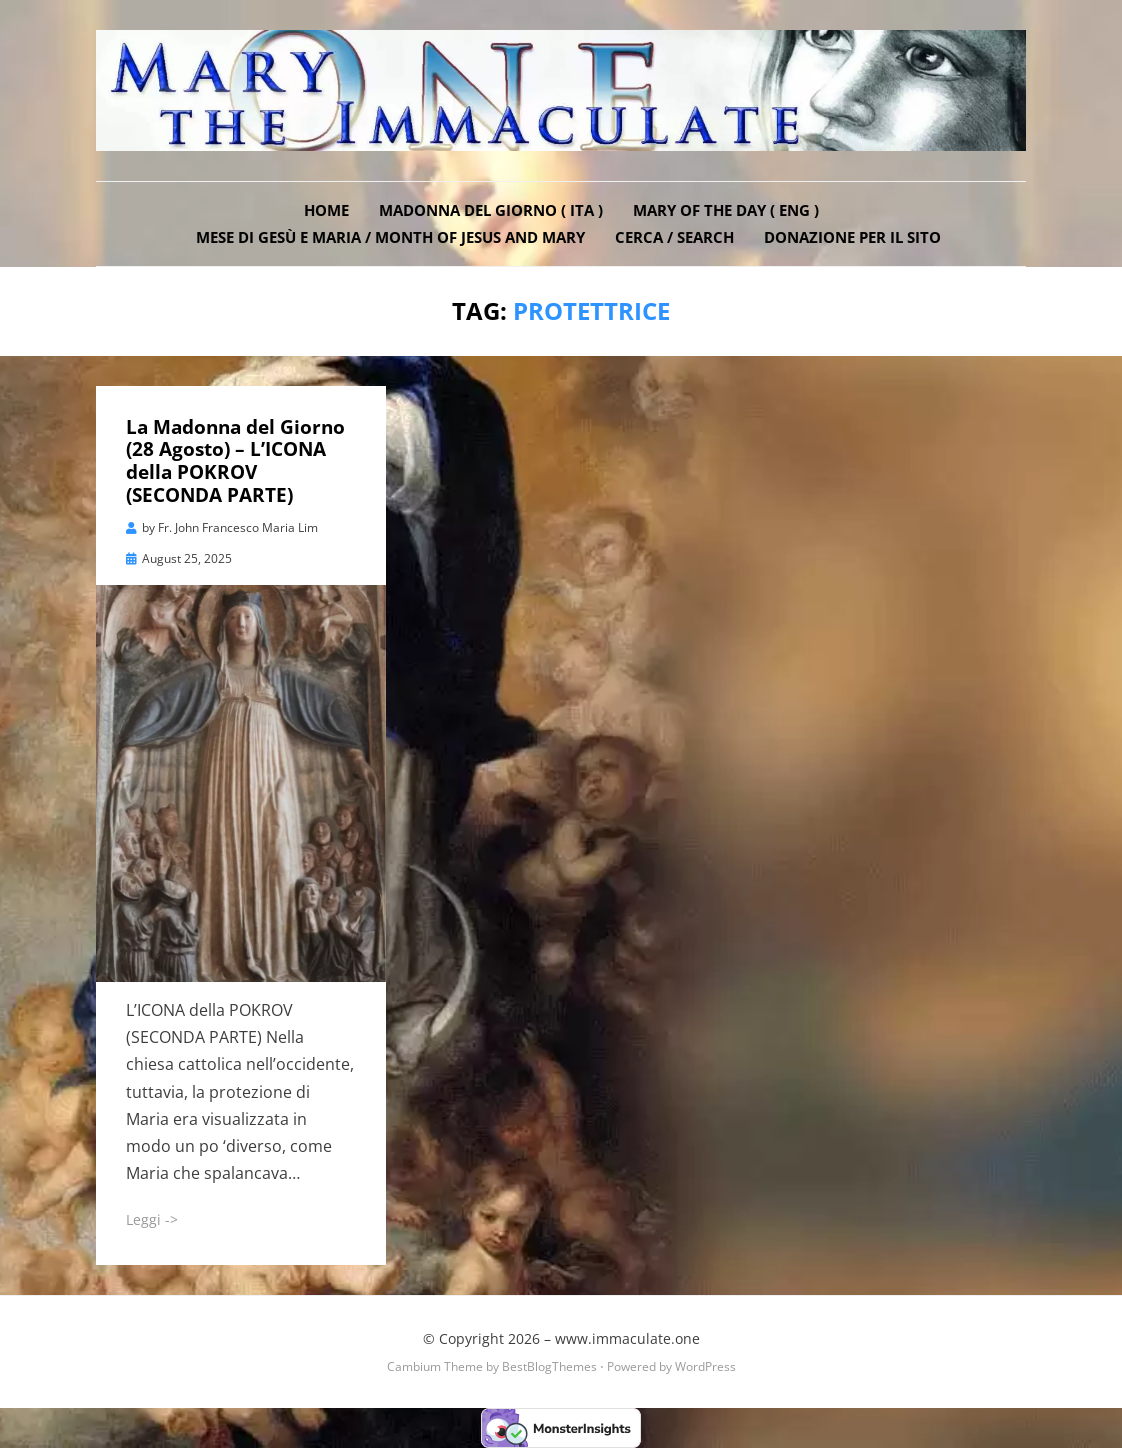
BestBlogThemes (549, 1366)
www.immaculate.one (627, 1338)
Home (326, 210)
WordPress (705, 1366)
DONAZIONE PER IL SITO (852, 237)
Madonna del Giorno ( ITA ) (491, 210)
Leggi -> (152, 1219)
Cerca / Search (674, 237)
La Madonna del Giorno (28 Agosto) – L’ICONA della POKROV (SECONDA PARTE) (235, 461)
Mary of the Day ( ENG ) (726, 210)
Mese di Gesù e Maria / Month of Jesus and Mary (390, 237)
